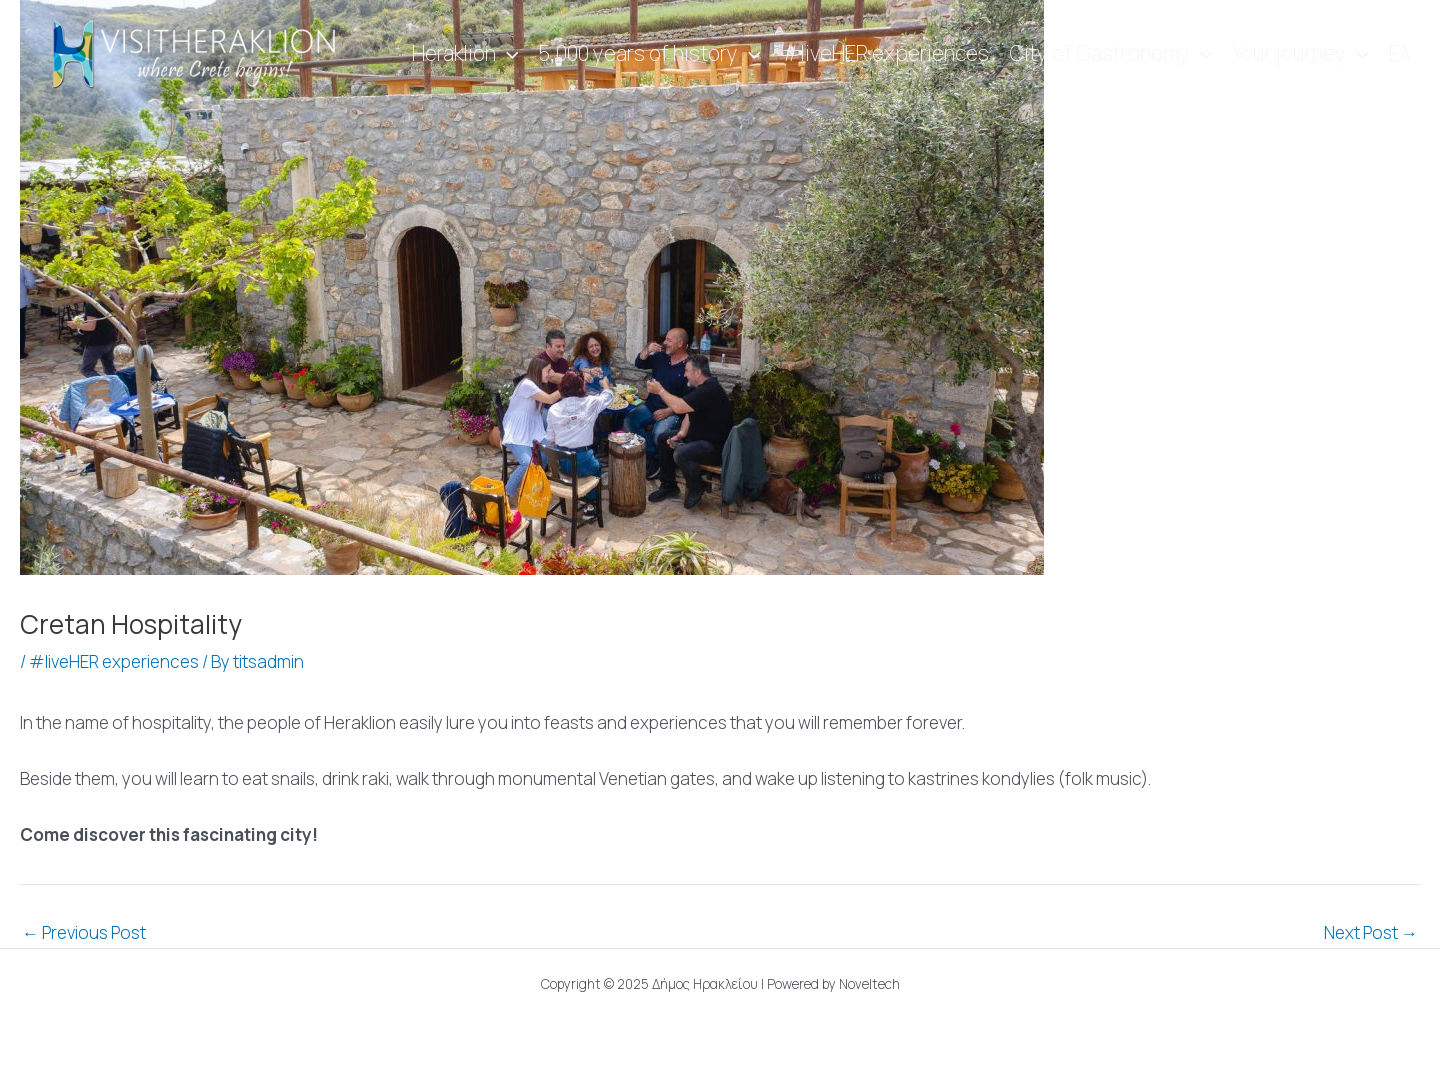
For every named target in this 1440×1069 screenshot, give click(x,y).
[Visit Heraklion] (200, 52)
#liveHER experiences (114, 661)
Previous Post (84, 932)
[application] (507, 54)
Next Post (1371, 932)
